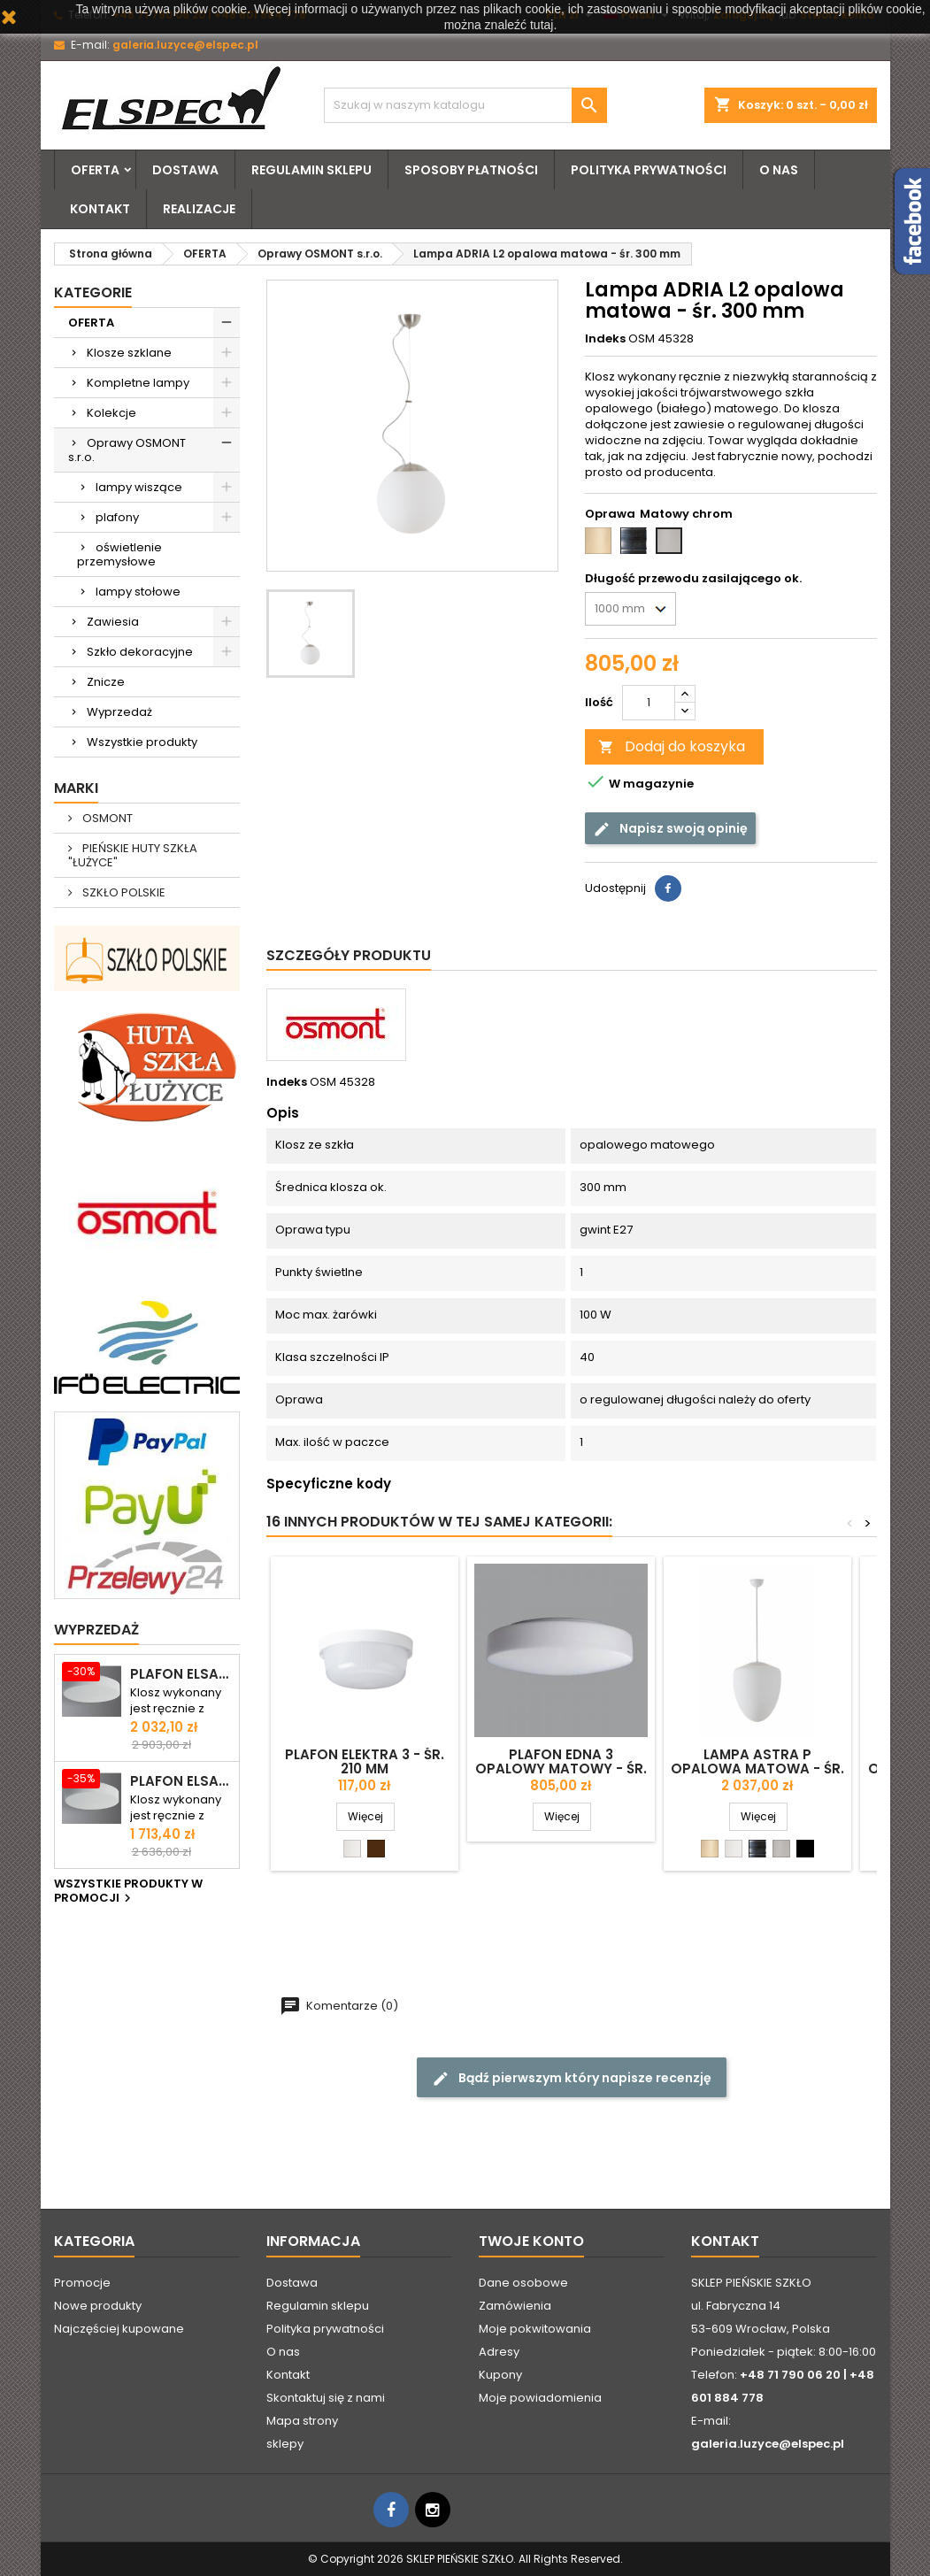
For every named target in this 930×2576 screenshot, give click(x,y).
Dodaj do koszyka (671, 746)
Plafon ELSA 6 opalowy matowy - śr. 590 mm (181, 1674)
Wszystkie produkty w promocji (128, 1892)
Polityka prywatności (648, 170)
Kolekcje (111, 412)
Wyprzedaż (119, 712)
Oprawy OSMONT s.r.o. (127, 449)
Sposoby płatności (471, 170)
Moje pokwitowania (535, 2328)
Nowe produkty (98, 2305)
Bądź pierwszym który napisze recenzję (571, 2078)
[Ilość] (648, 702)
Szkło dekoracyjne (140, 651)
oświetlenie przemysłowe (119, 554)
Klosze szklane (129, 352)
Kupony (500, 2374)
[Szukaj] (465, 105)
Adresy (499, 2351)
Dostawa (185, 170)
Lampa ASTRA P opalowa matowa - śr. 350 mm (757, 1768)
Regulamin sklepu (311, 170)
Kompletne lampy (138, 382)
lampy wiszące (139, 487)
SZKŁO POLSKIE (122, 892)
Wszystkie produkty (142, 742)
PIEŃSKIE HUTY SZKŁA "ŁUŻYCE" (132, 855)
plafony (117, 517)
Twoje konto (531, 2241)
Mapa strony (302, 2420)
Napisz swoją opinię (670, 828)
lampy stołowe (138, 591)
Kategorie (93, 292)
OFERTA (95, 170)
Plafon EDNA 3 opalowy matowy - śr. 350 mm (561, 1768)
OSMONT (106, 818)
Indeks (605, 339)
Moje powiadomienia (540, 2397)
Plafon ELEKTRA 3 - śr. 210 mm (364, 1761)
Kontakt (100, 209)
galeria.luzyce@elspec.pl (185, 44)
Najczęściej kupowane (119, 2328)
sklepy (285, 2443)
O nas (778, 170)
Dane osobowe (523, 2282)
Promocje (82, 2282)
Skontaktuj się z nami (325, 2397)
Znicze (106, 681)
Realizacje (199, 209)
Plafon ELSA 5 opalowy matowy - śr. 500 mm (181, 1781)
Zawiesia (113, 621)
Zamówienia (515, 2305)
